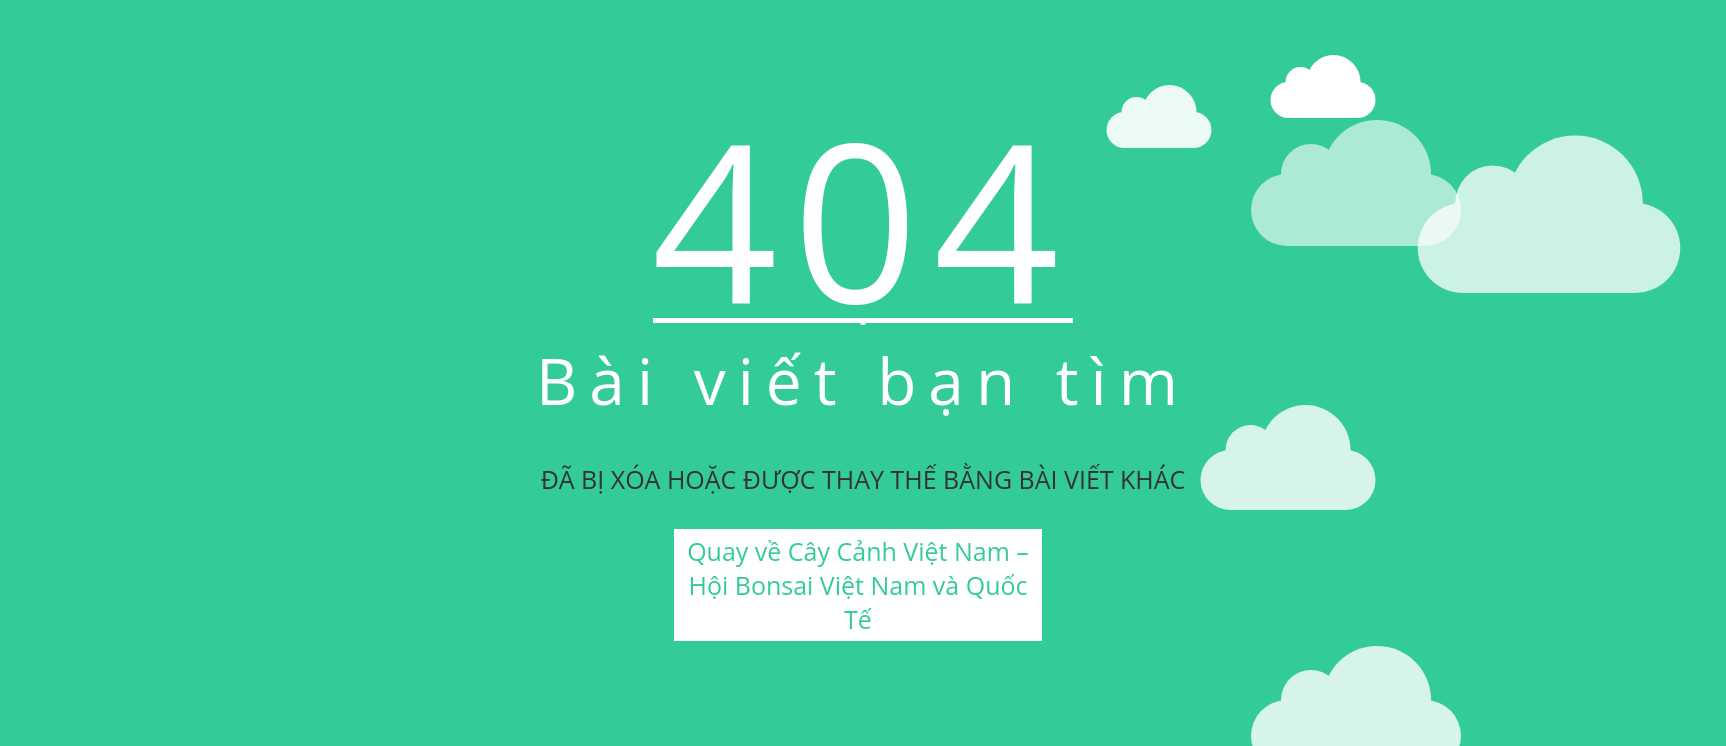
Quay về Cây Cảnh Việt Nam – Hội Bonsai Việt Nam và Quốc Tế (858, 585)
